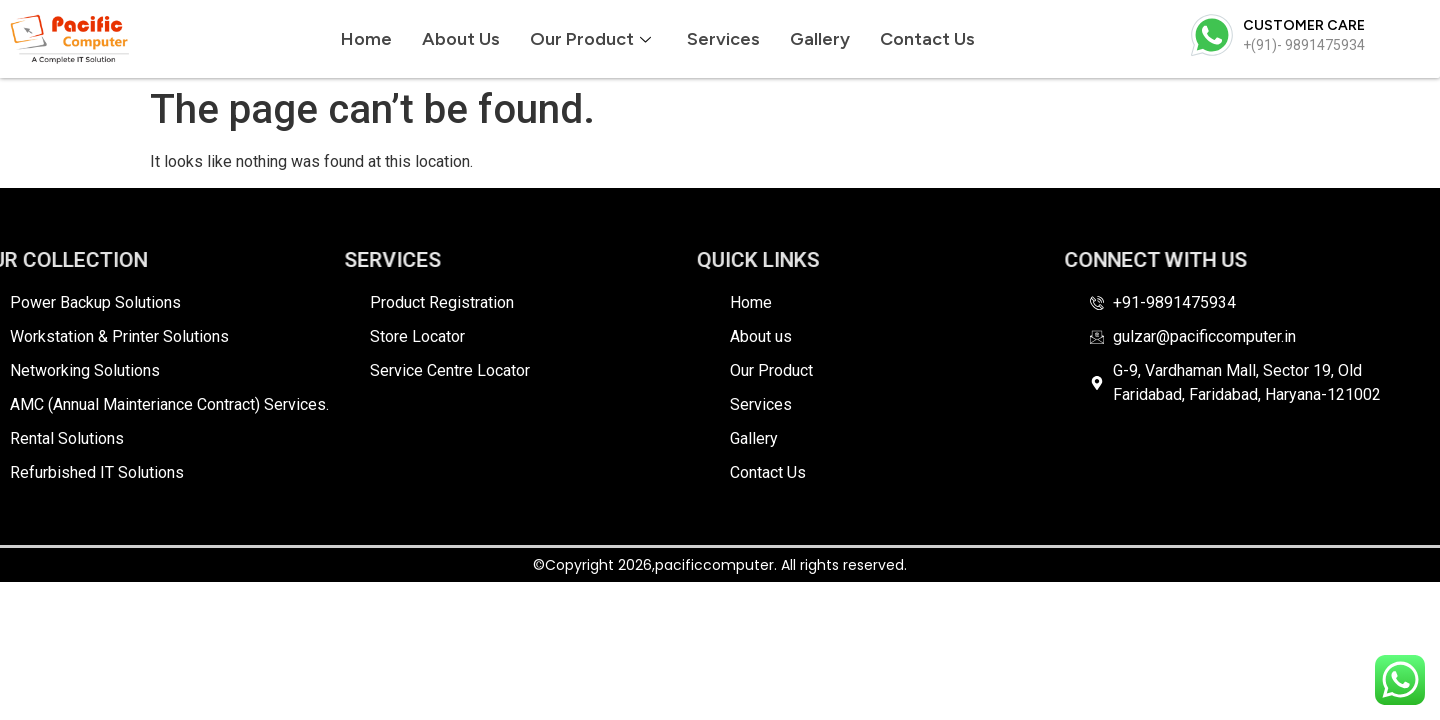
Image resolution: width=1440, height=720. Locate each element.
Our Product (590, 39)
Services (723, 39)
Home (366, 39)
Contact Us (927, 39)
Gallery (820, 39)
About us (461, 39)
